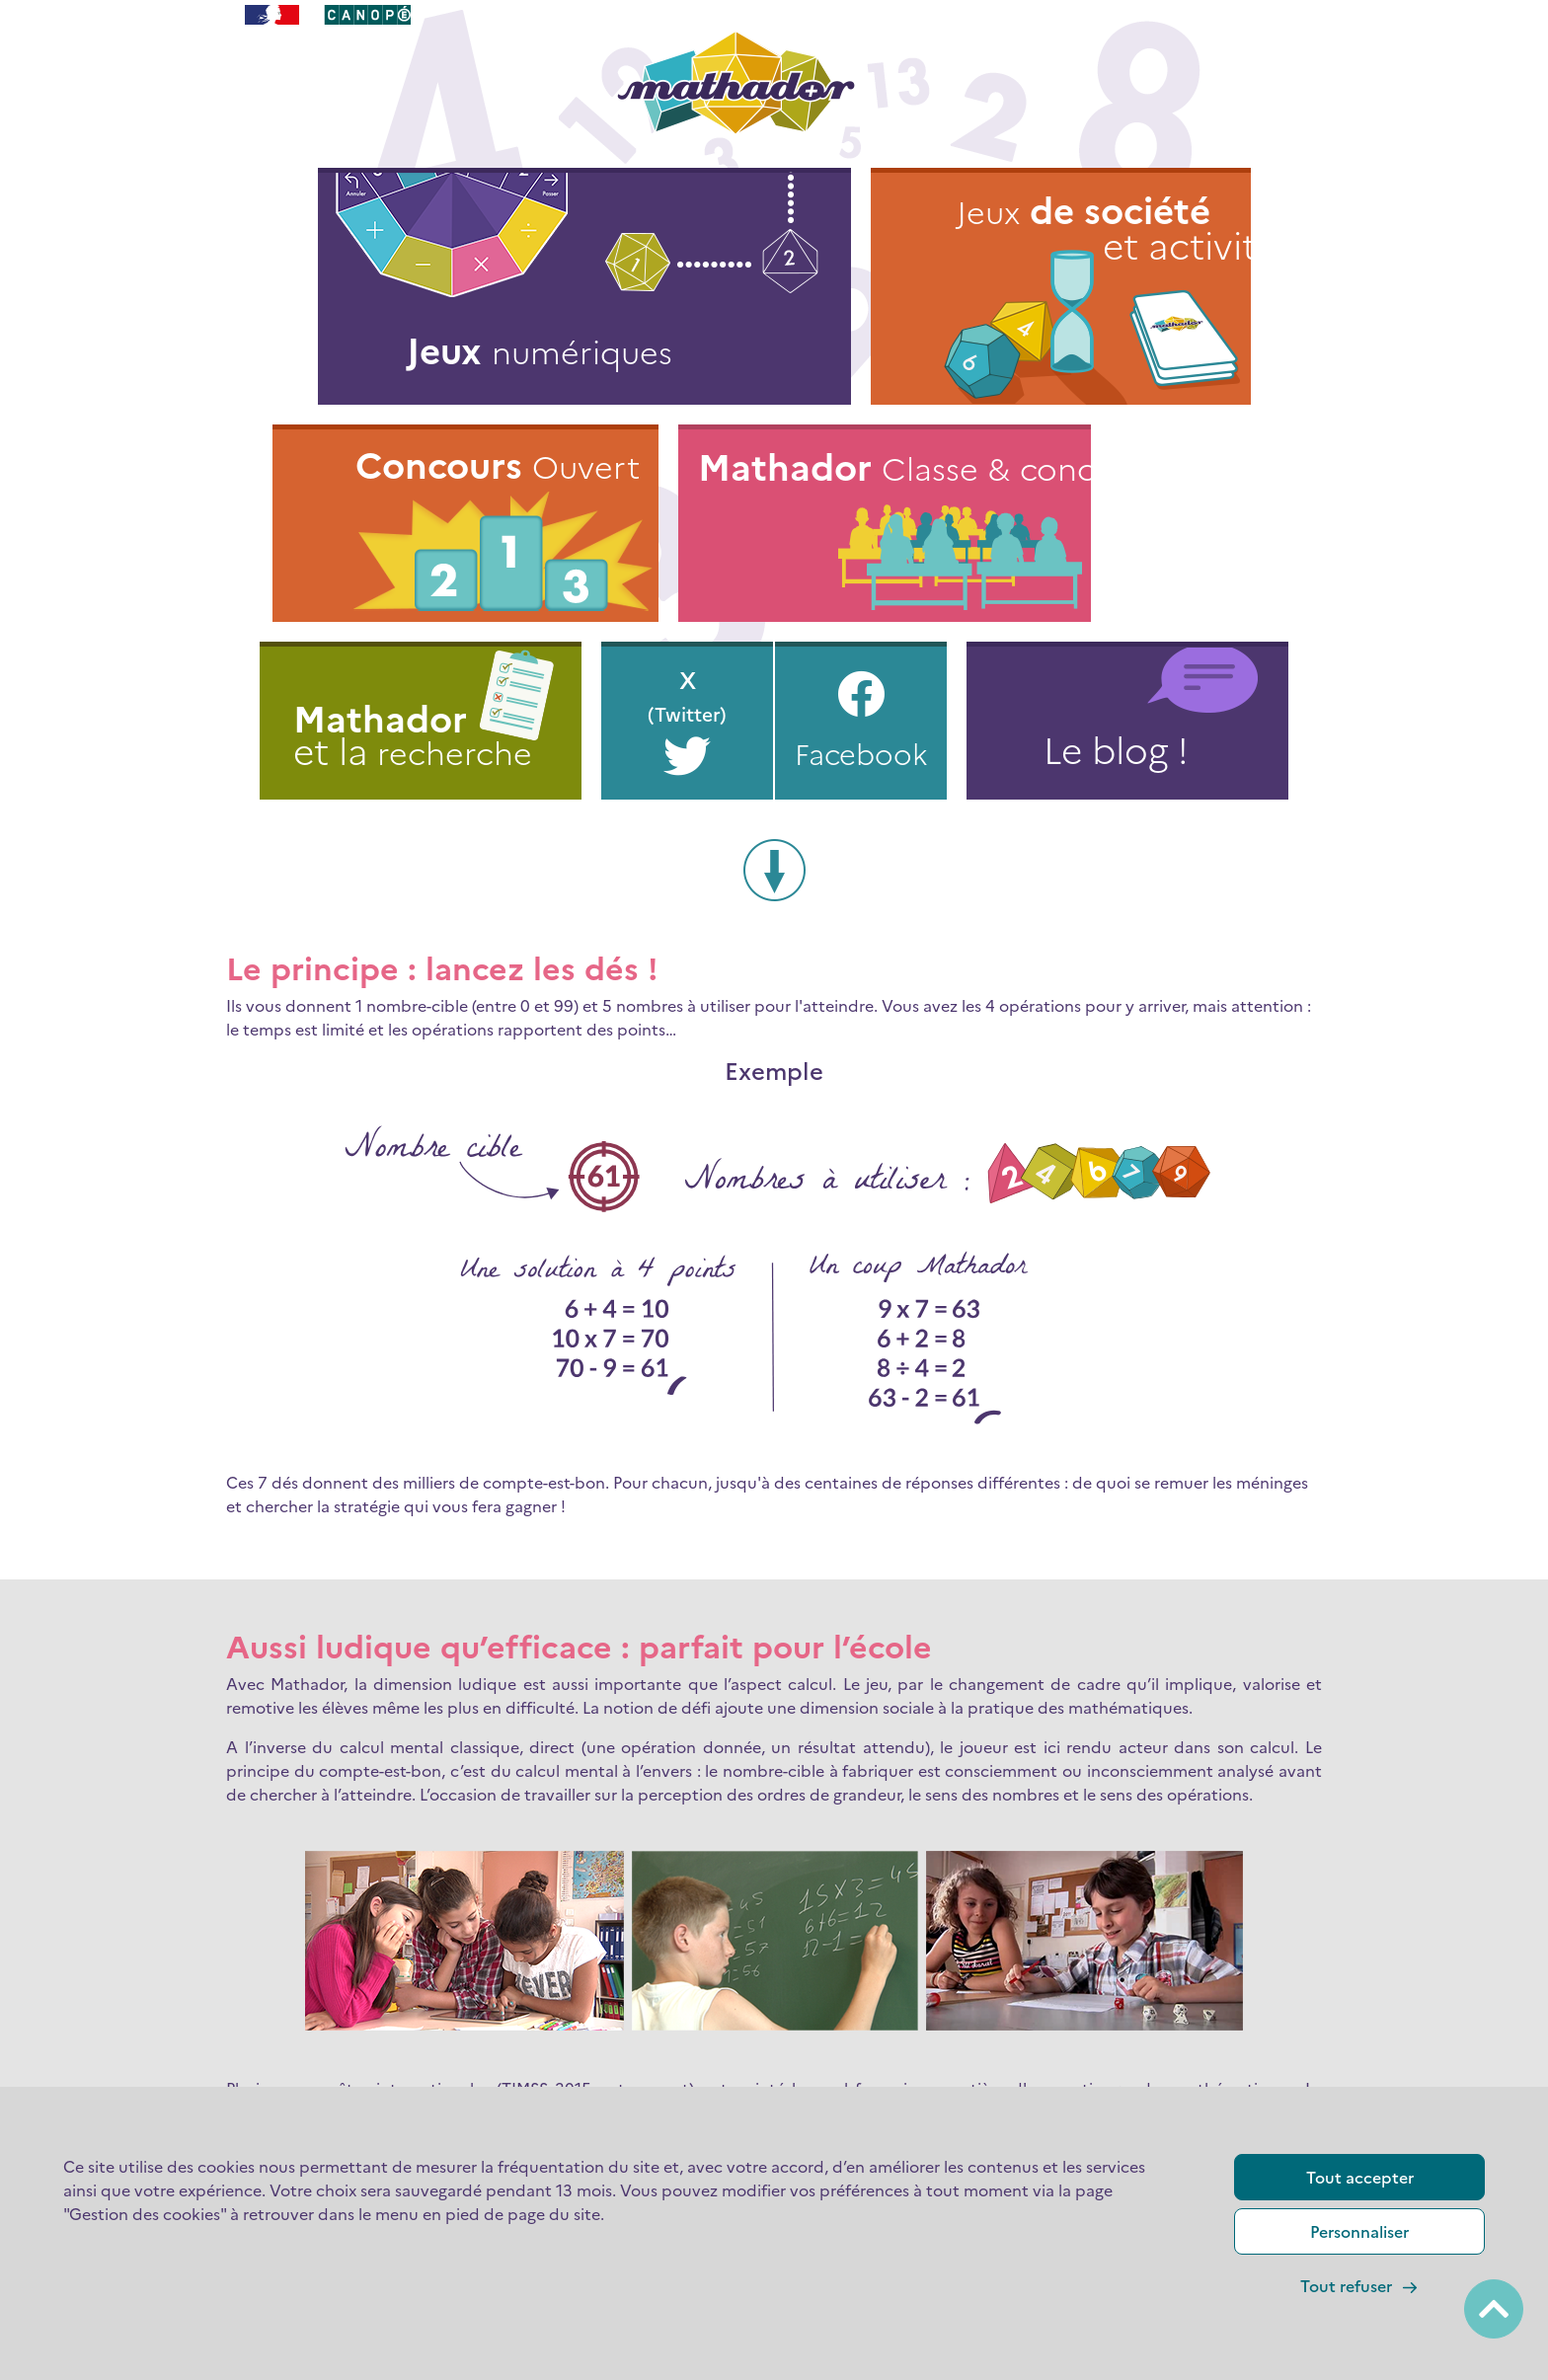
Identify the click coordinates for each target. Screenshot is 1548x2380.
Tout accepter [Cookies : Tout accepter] (1360, 2177)
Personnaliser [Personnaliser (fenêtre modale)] (1359, 2231)
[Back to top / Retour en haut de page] (1493, 2309)
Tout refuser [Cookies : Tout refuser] (1360, 2285)
